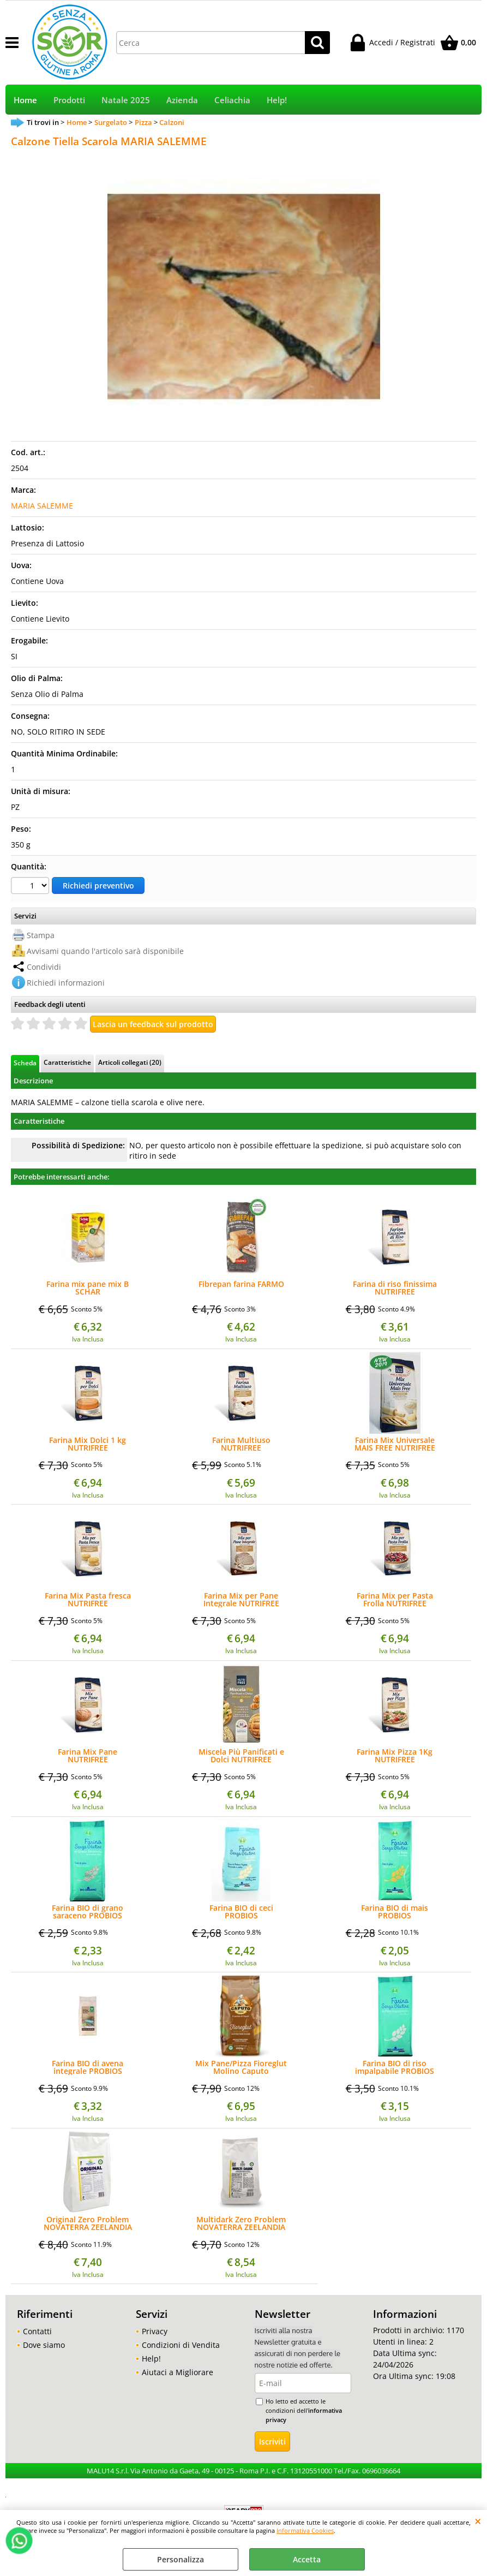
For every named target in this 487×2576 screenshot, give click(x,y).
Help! (277, 100)
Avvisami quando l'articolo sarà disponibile (105, 951)
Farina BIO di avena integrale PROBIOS (87, 2067)
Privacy (154, 2331)
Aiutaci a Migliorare (177, 2372)
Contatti (37, 2331)
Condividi (44, 967)
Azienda (182, 100)
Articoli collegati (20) (129, 1062)
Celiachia (232, 100)
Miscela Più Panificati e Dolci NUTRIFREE (241, 1755)
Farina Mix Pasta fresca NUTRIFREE (88, 1599)
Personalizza (180, 2559)
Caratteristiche (67, 1062)
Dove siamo (44, 2345)
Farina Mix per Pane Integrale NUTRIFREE (241, 1599)
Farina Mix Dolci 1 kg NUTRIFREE (87, 1444)
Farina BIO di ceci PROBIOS (241, 1911)
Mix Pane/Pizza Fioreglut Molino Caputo (241, 2067)
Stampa (41, 935)
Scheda (25, 1062)
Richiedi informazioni (66, 982)
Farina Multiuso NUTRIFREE (241, 1444)
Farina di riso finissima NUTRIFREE (395, 1288)
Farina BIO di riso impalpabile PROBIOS (394, 2067)
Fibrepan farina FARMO (241, 1284)
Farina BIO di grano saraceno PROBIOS (87, 1911)
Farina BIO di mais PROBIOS (394, 1911)
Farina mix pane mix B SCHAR (87, 1288)
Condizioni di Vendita (181, 2345)
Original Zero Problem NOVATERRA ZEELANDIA (88, 2223)
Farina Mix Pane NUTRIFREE (87, 1755)
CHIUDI (478, 2520)
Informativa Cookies (305, 2530)
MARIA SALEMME (42, 505)
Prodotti (69, 100)
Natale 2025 (125, 100)
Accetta (307, 2559)
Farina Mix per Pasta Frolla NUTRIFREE (395, 1599)
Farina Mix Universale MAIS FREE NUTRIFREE (394, 1444)
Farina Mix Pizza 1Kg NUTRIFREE (394, 1755)
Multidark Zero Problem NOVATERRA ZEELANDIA (241, 2223)
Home (25, 100)
